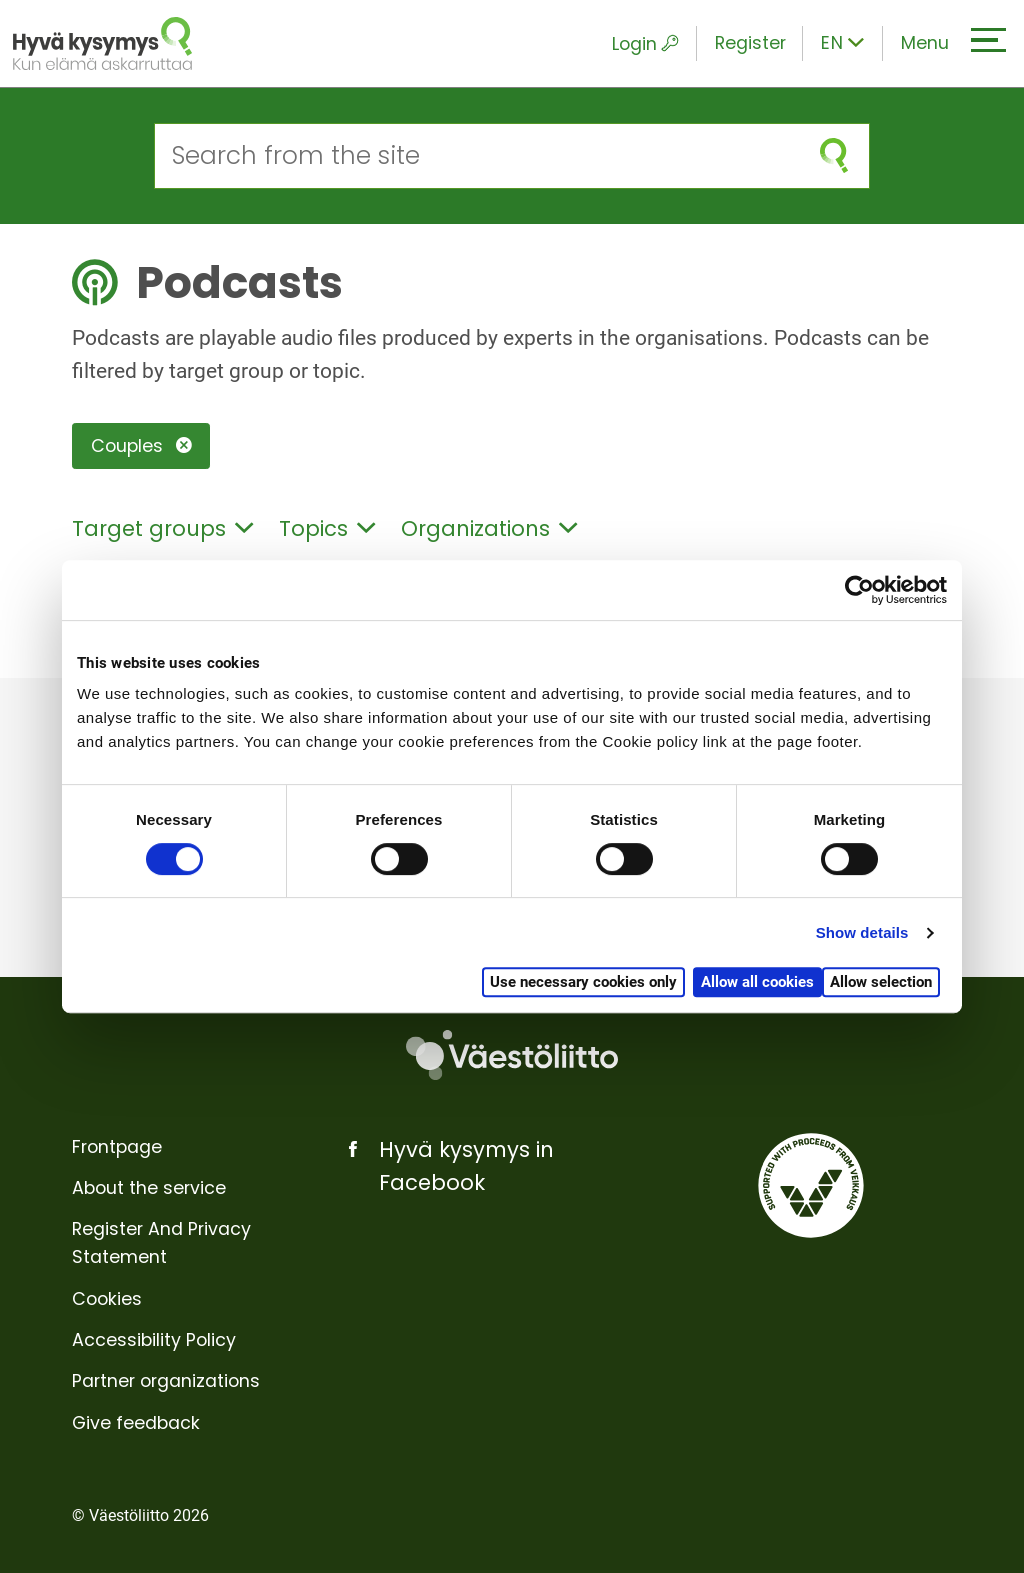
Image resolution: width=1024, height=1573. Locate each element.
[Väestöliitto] (512, 1055)
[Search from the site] (477, 155)
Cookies (107, 1299)
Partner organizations (166, 1381)
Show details (862, 932)
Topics (327, 528)
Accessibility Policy (154, 1340)
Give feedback (136, 1423)
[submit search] (834, 155)
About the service (149, 1188)
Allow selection (881, 982)
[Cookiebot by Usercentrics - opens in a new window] (859, 590)
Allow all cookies (757, 982)
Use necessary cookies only (583, 982)
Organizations (489, 528)
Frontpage (117, 1147)
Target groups (162, 528)
